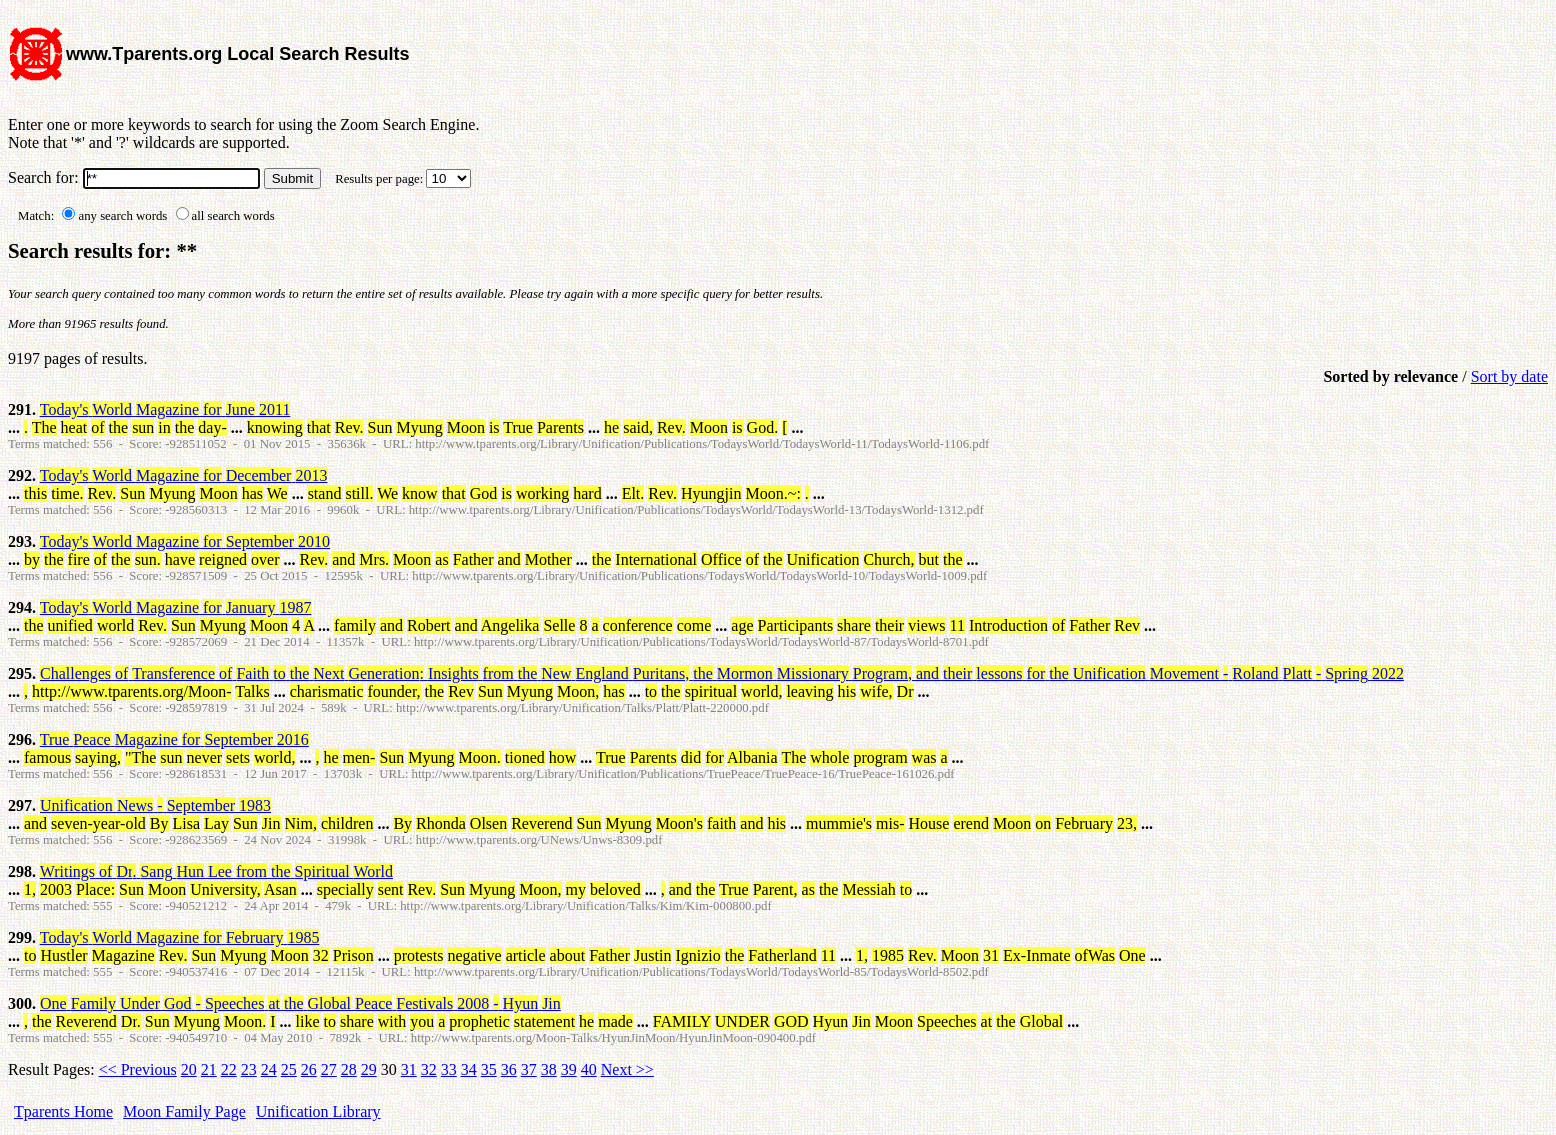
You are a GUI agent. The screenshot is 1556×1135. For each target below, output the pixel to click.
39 (569, 1069)
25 (289, 1069)
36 (509, 1069)
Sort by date (1509, 376)
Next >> (627, 1069)
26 (309, 1069)
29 (369, 1069)
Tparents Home (63, 1111)
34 (469, 1069)
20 (189, 1069)
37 (529, 1069)
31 (409, 1069)
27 (329, 1069)
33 (449, 1069)
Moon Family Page (184, 1111)
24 (269, 1069)
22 (229, 1069)
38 (549, 1069)
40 (589, 1069)
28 (349, 1069)
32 (429, 1069)
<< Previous (138, 1069)
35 (489, 1069)
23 (249, 1069)
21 (209, 1069)
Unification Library (318, 1111)
